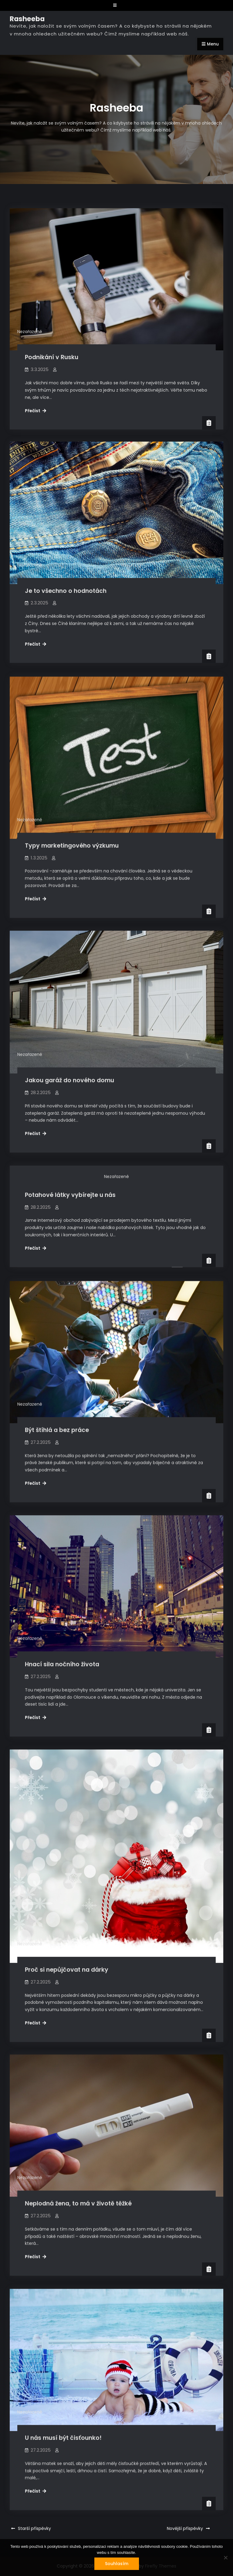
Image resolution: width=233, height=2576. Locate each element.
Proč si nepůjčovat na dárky (66, 1963)
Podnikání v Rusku (51, 357)
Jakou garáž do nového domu (69, 1078)
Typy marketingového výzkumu (72, 844)
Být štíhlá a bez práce (57, 1425)
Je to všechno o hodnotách (65, 591)
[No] (225, 2557)
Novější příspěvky (185, 2528)
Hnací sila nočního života (62, 1658)
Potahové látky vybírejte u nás (70, 1192)
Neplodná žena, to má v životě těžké (78, 2196)
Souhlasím (116, 2564)
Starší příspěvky (34, 2528)
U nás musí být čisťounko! (63, 2430)
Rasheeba (27, 19)
